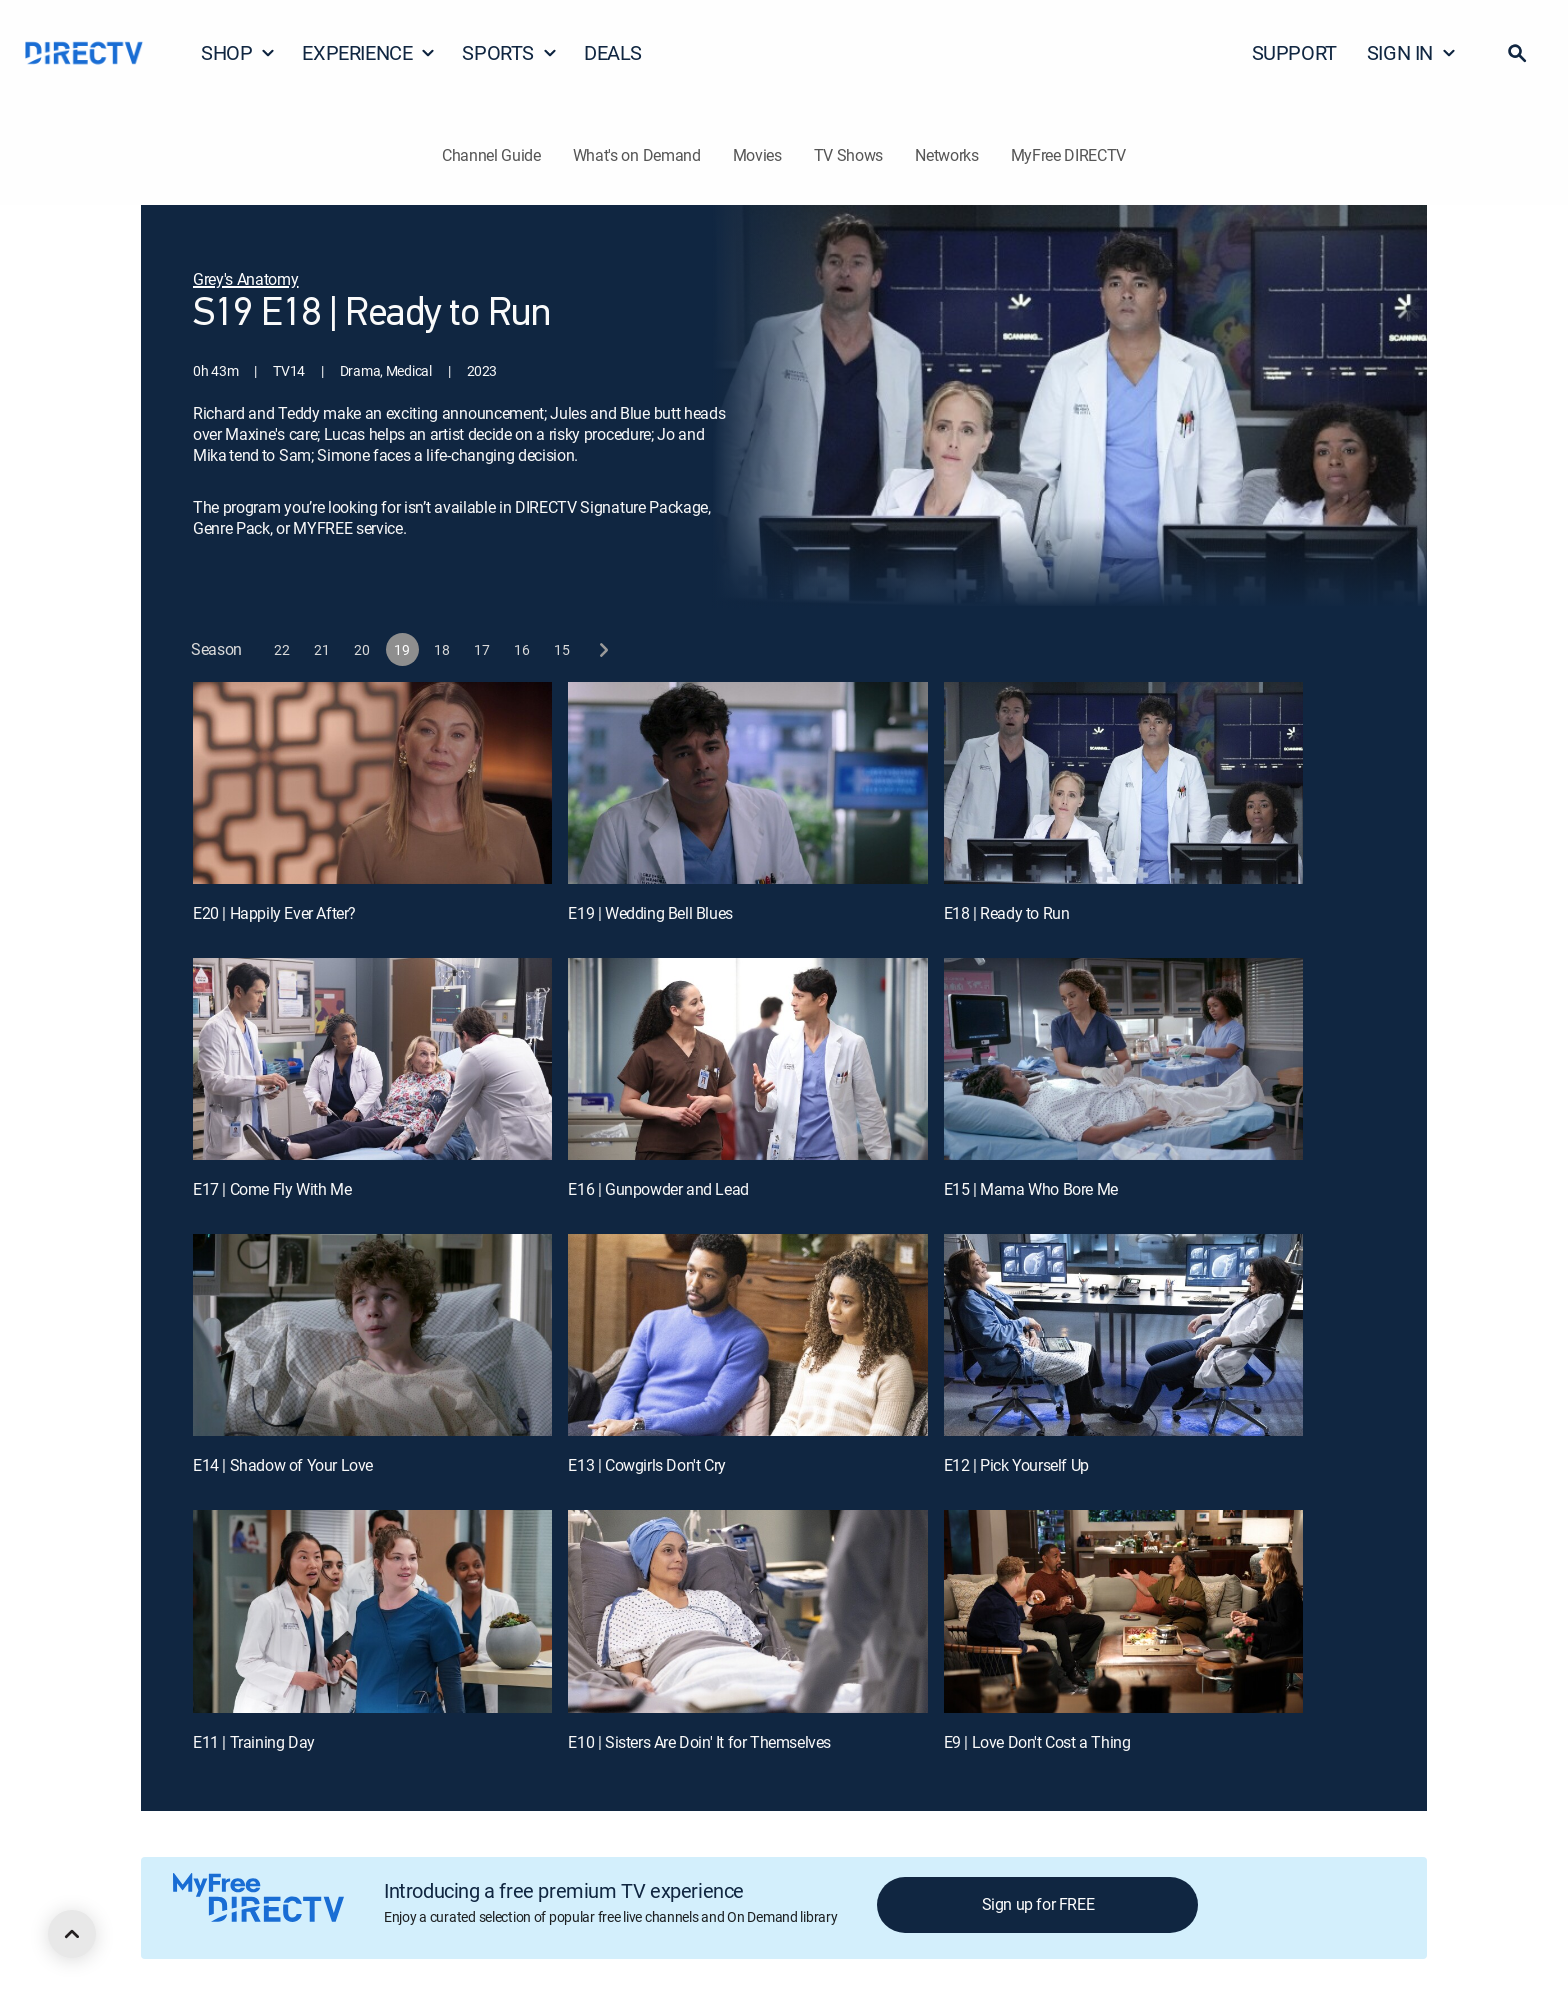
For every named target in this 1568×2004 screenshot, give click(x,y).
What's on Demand (637, 155)
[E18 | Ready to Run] (1123, 783)
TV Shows (848, 155)
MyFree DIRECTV (1069, 155)
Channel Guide (491, 155)
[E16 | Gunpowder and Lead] (747, 1059)
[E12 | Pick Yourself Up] (1123, 1335)
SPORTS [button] (510, 52)
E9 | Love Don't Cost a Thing (1037, 1742)
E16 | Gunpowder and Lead (658, 1189)
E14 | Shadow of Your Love (283, 1465)
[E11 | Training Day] (372, 1611)
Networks (946, 155)
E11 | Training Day (254, 1742)
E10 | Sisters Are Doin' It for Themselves (699, 1742)
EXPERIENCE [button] (369, 52)
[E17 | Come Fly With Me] (372, 1059)
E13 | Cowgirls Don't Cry (646, 1465)
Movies (757, 155)
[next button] (602, 649)
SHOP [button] (238, 52)
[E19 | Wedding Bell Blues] (747, 783)
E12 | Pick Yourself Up (1016, 1465)
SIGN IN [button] (1412, 52)
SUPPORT (1294, 52)
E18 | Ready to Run (1007, 913)
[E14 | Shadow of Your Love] (372, 1335)
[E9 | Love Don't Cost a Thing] (1123, 1611)
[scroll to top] (72, 1934)
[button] (1517, 53)
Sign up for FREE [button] (1038, 1904)
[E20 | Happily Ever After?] (372, 783)
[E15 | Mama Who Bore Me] (1123, 1059)
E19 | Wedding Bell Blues (650, 913)
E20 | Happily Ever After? (274, 913)
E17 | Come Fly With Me (272, 1189)
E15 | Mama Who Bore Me (1031, 1189)
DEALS (613, 52)
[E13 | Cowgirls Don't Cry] (747, 1335)
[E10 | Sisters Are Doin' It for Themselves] (747, 1611)
